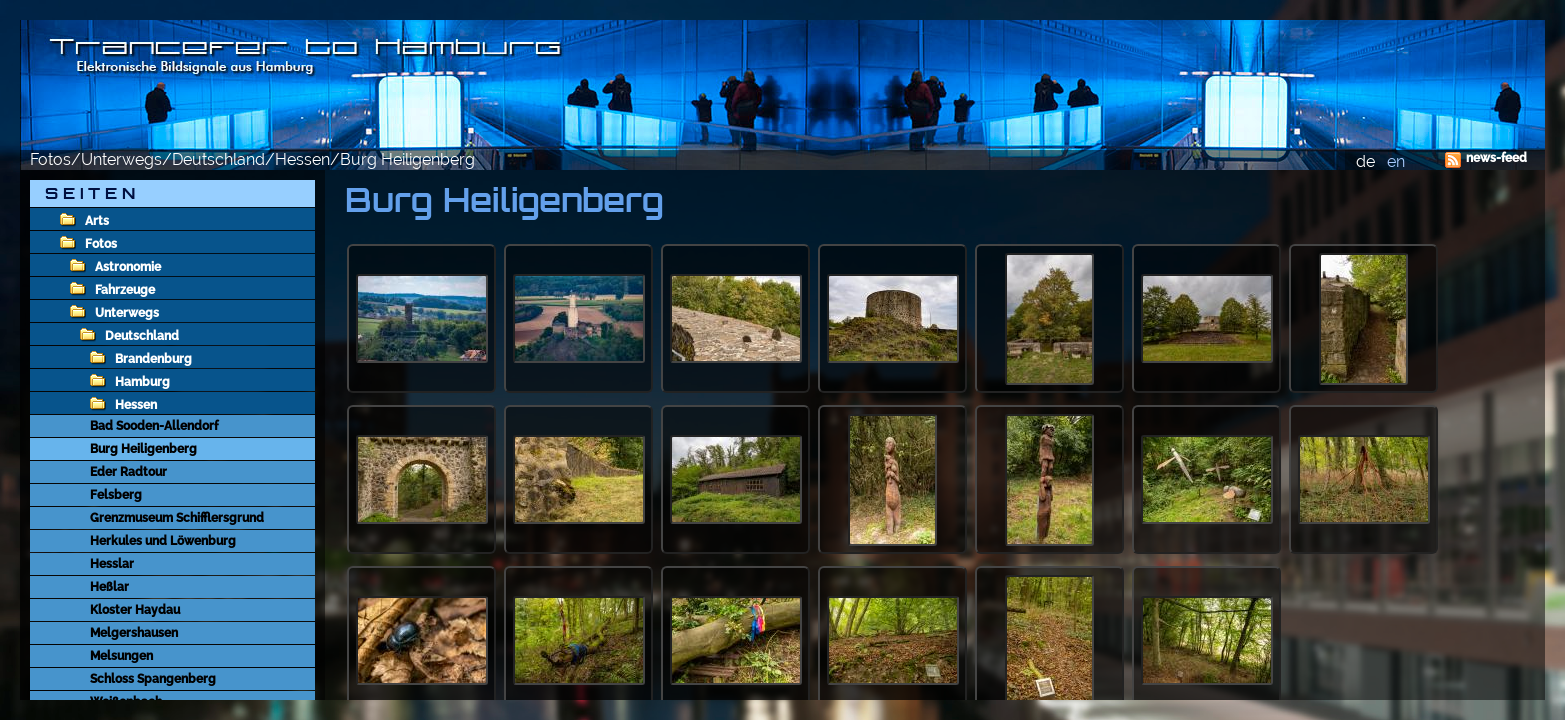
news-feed (1496, 158)
